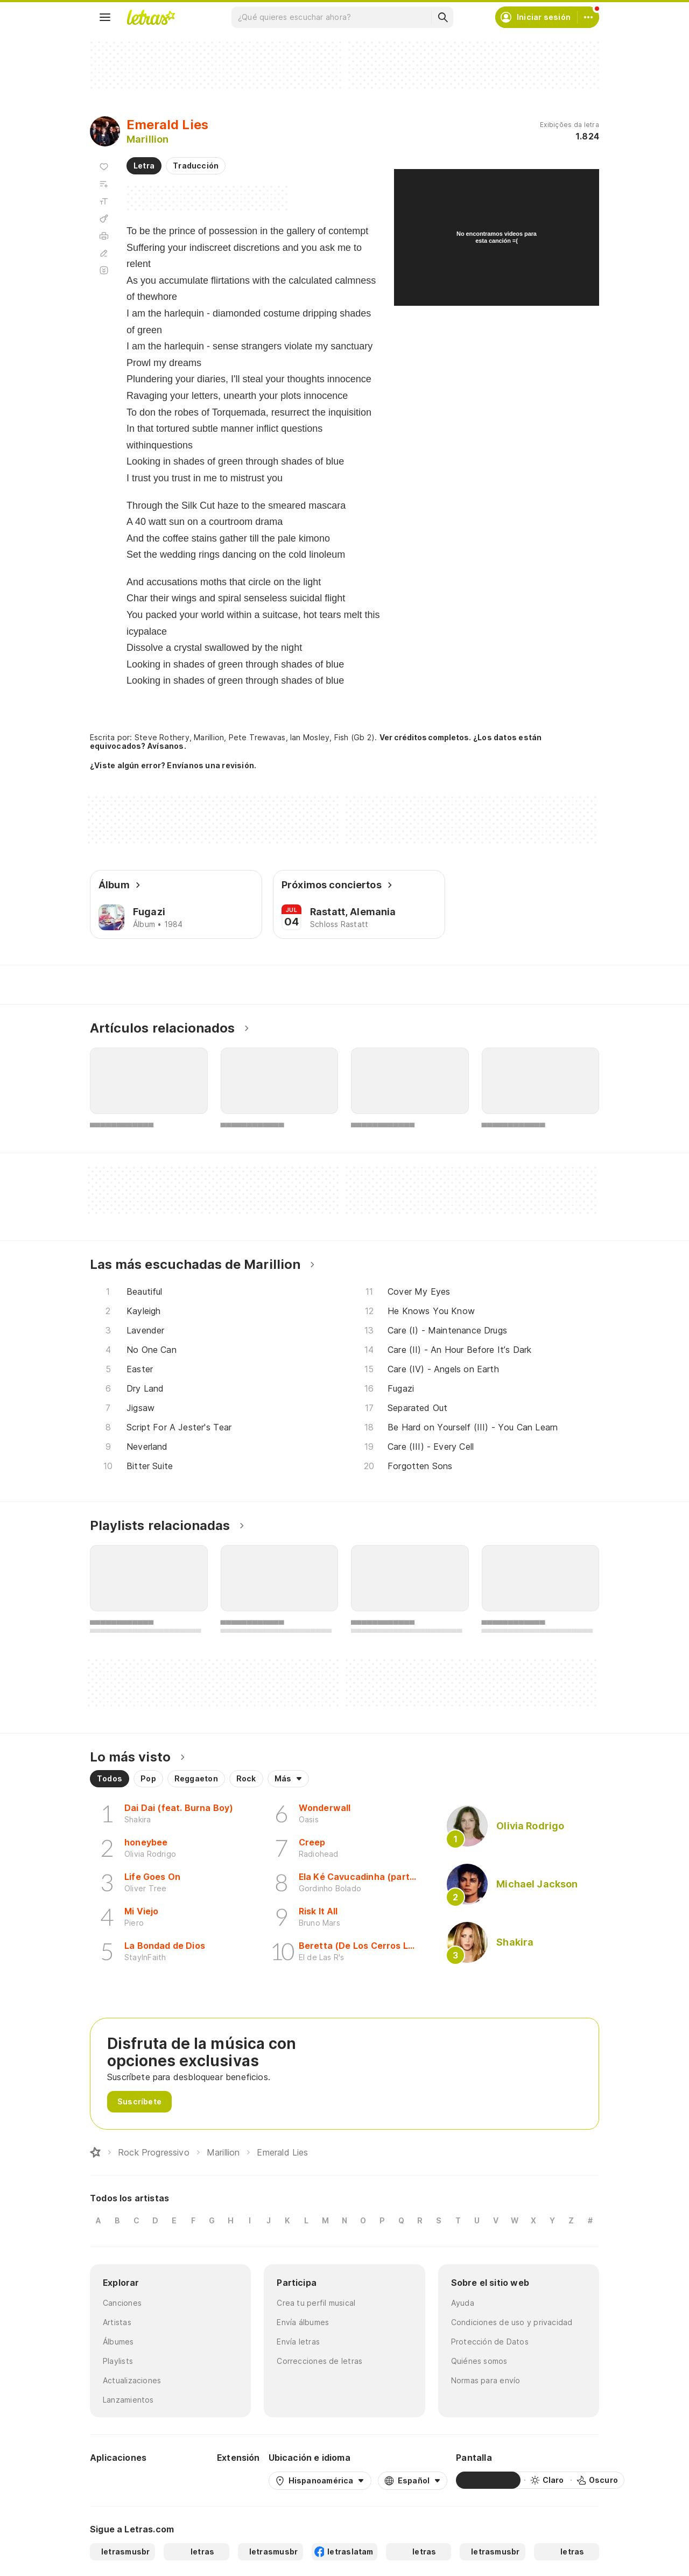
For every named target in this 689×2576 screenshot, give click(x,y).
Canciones (122, 2302)
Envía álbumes (303, 2322)
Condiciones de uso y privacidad (512, 2322)
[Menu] (105, 17)
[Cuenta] (588, 17)
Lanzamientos (128, 2399)
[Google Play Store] (119, 2480)
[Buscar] (442, 17)
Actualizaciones (132, 2380)
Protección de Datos (490, 2341)
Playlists (118, 2361)
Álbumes (118, 2341)
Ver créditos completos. (425, 737)
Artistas (117, 2322)
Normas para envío (486, 2380)
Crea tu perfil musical (316, 2302)
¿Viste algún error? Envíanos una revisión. (173, 765)
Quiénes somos (479, 2361)
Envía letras (298, 2341)
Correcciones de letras (319, 2361)
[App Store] (182, 2480)
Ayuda (462, 2302)
